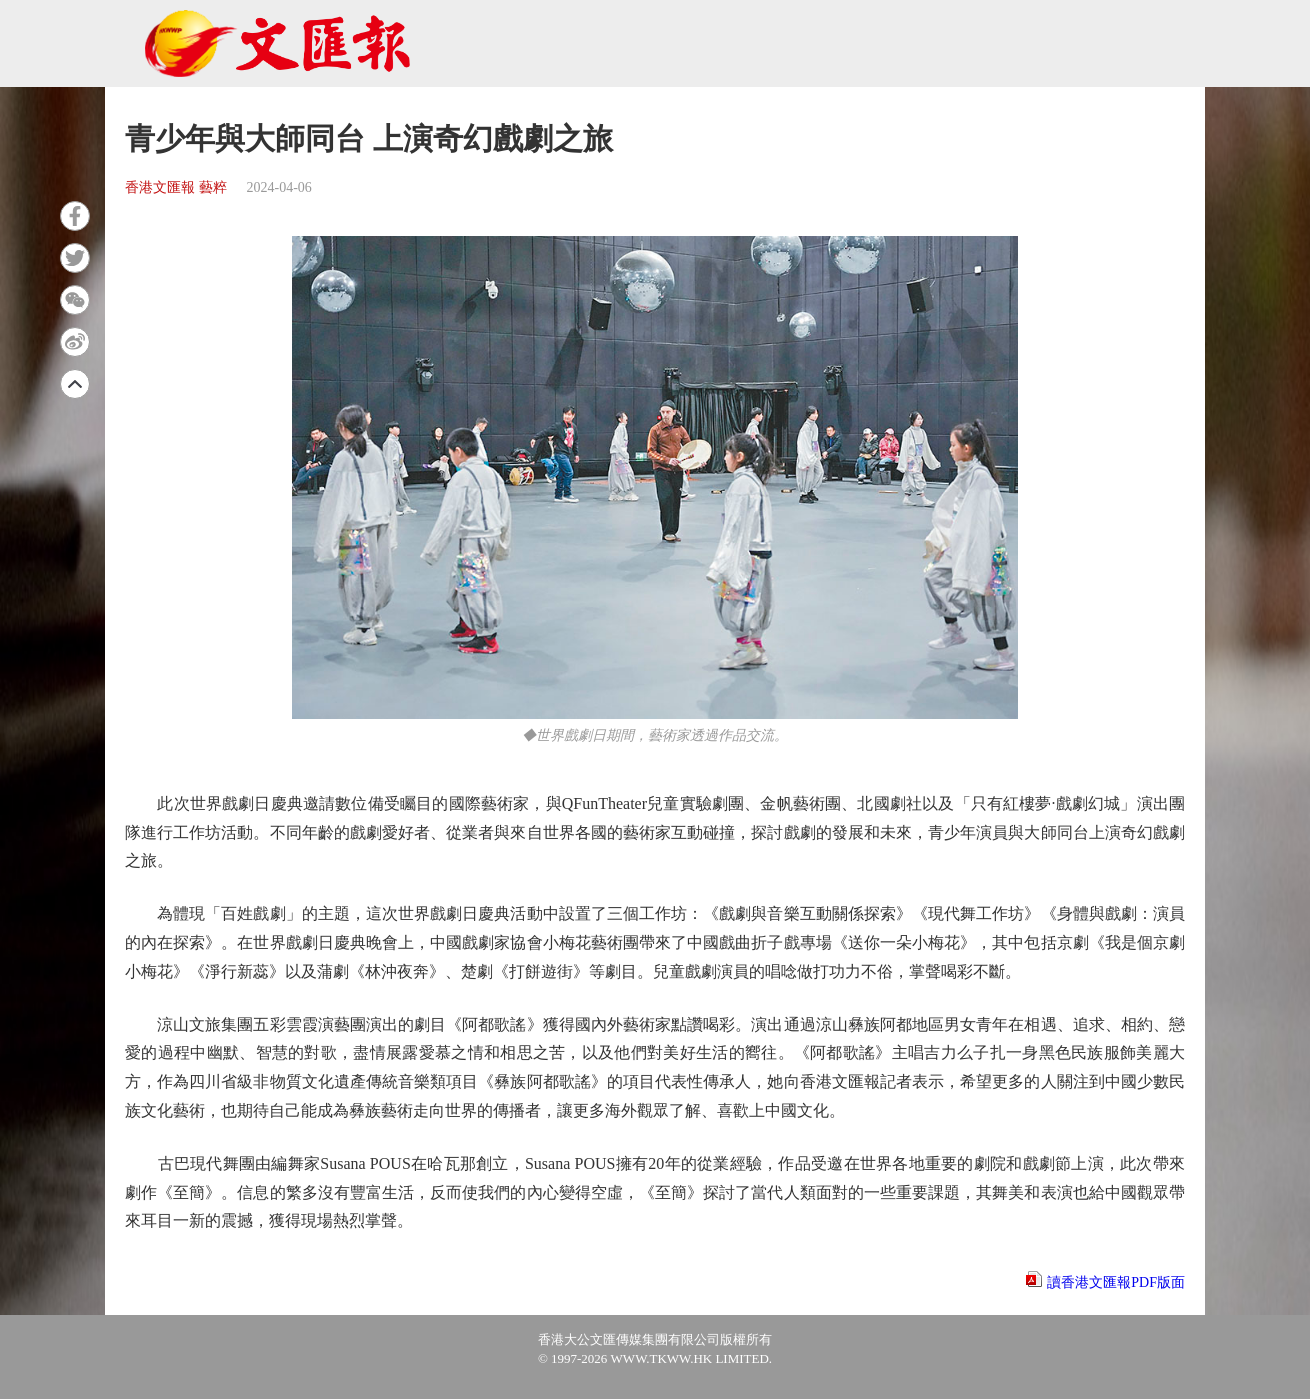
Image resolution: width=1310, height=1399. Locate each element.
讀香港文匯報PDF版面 (1116, 1282)
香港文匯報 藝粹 (176, 187)
